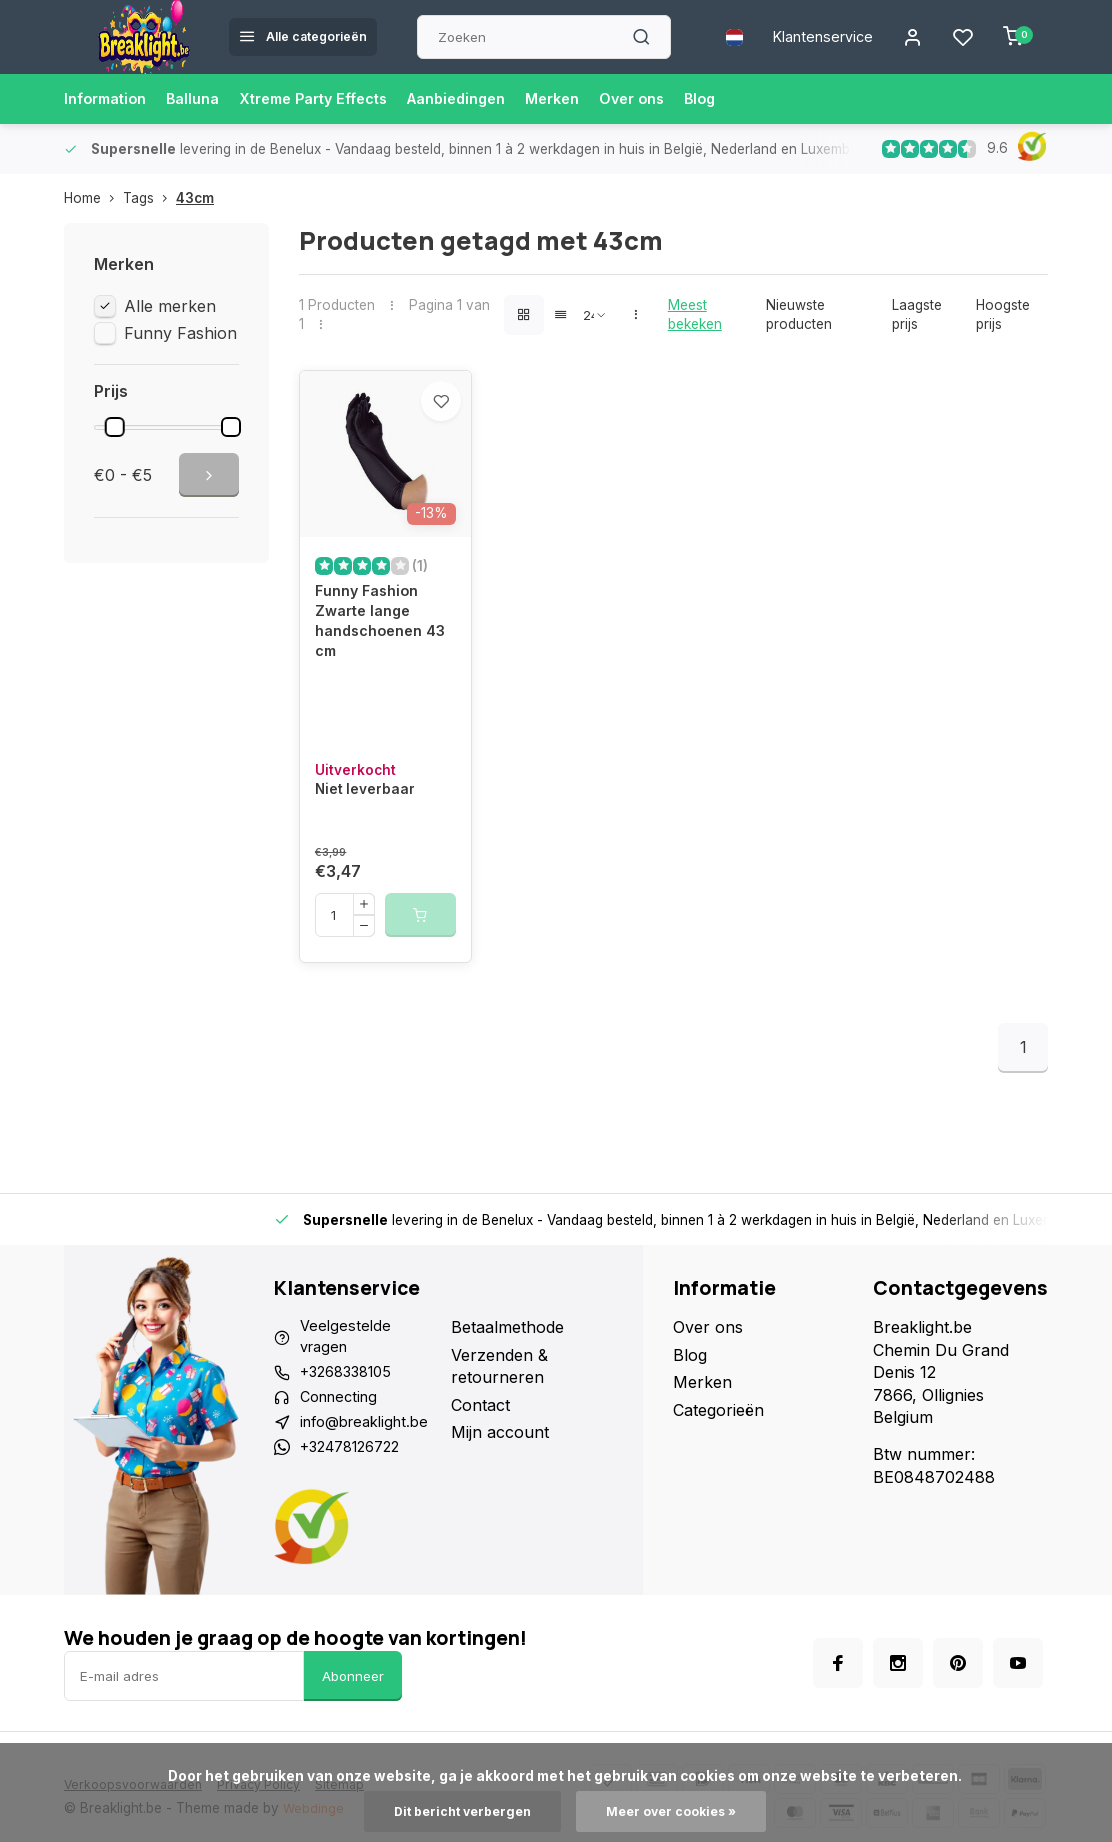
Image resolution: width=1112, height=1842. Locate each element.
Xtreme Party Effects (338, 99)
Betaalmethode (513, 1371)
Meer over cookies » (678, 1811)
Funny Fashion (180, 333)
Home (93, 198)
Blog (760, 99)
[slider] (115, 427)
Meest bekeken (695, 314)
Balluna (205, 99)
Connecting (343, 1448)
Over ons (687, 99)
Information (110, 99)
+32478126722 (357, 1503)
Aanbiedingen (496, 99)
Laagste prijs (917, 314)
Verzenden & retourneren (505, 1410)
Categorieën (718, 1453)
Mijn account (506, 1476)
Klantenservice (811, 37)
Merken (601, 99)
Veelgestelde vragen (347, 1382)
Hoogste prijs (1003, 314)
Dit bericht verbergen (456, 1811)
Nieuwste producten (799, 314)
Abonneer (353, 1734)
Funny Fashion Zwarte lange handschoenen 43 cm (374, 659)
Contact (486, 1448)
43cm (195, 198)
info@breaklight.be (371, 1476)
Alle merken (170, 306)
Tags (149, 198)
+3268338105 (351, 1421)
